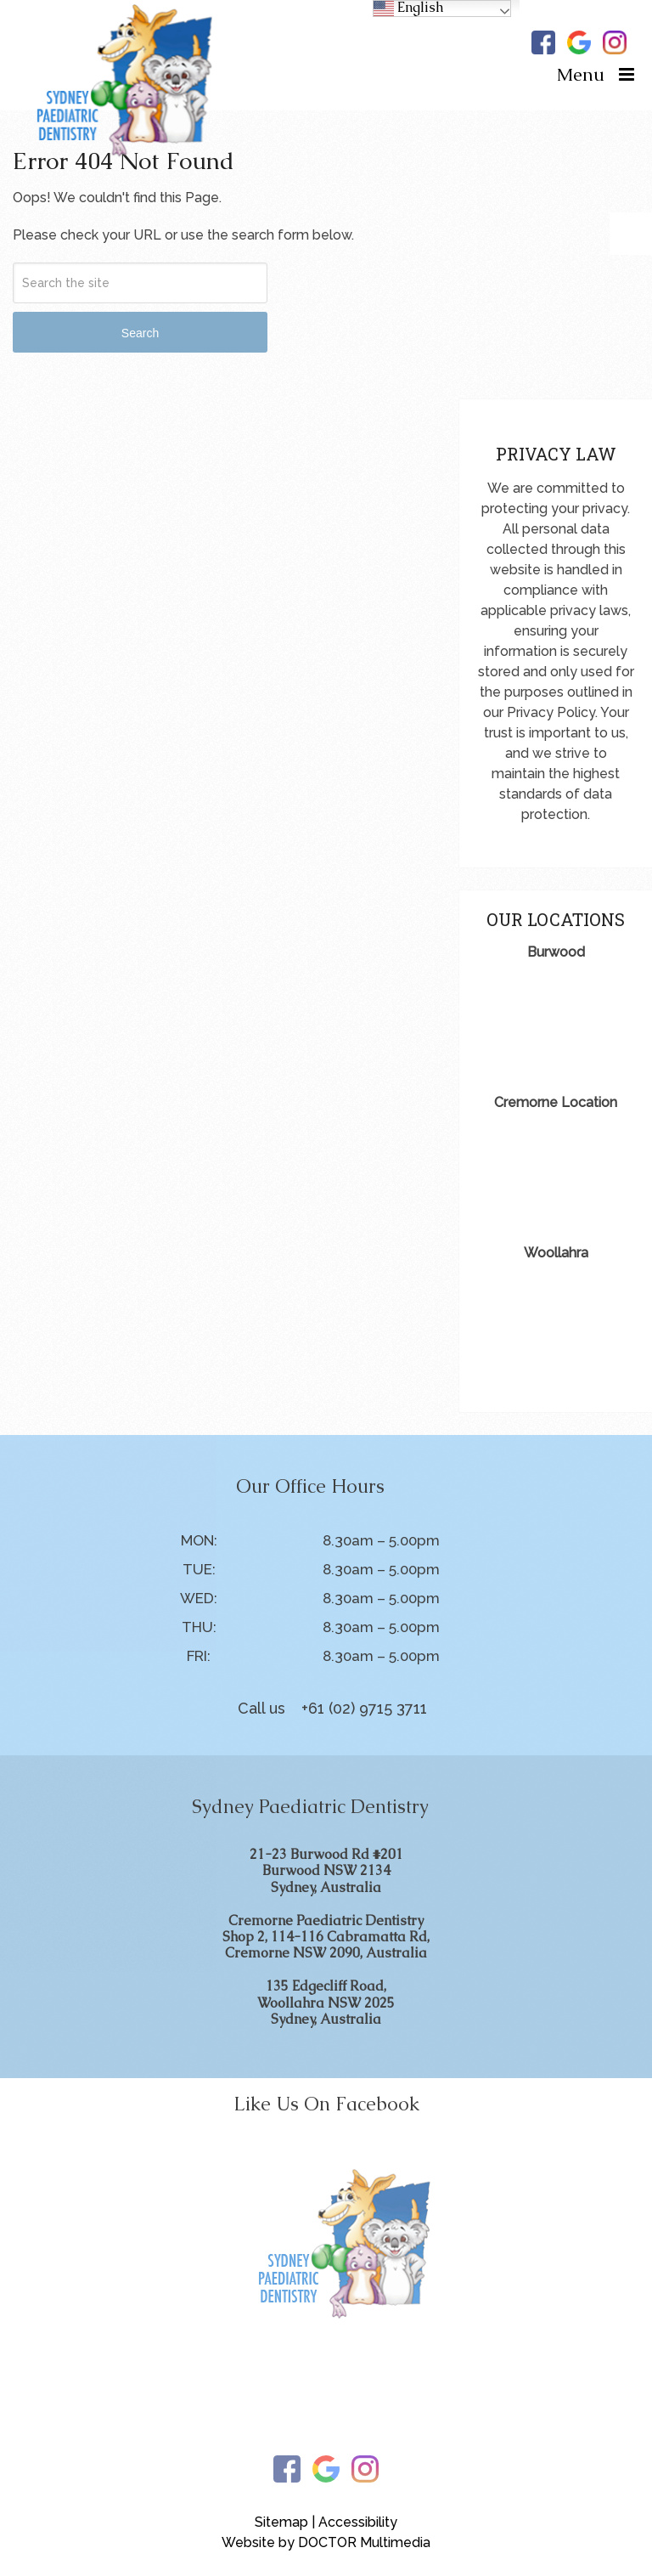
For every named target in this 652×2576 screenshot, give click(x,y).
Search (140, 333)
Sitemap (281, 2522)
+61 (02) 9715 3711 (364, 1708)
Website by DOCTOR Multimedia (326, 2542)
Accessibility (357, 2522)
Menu (580, 74)
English (408, 8)
